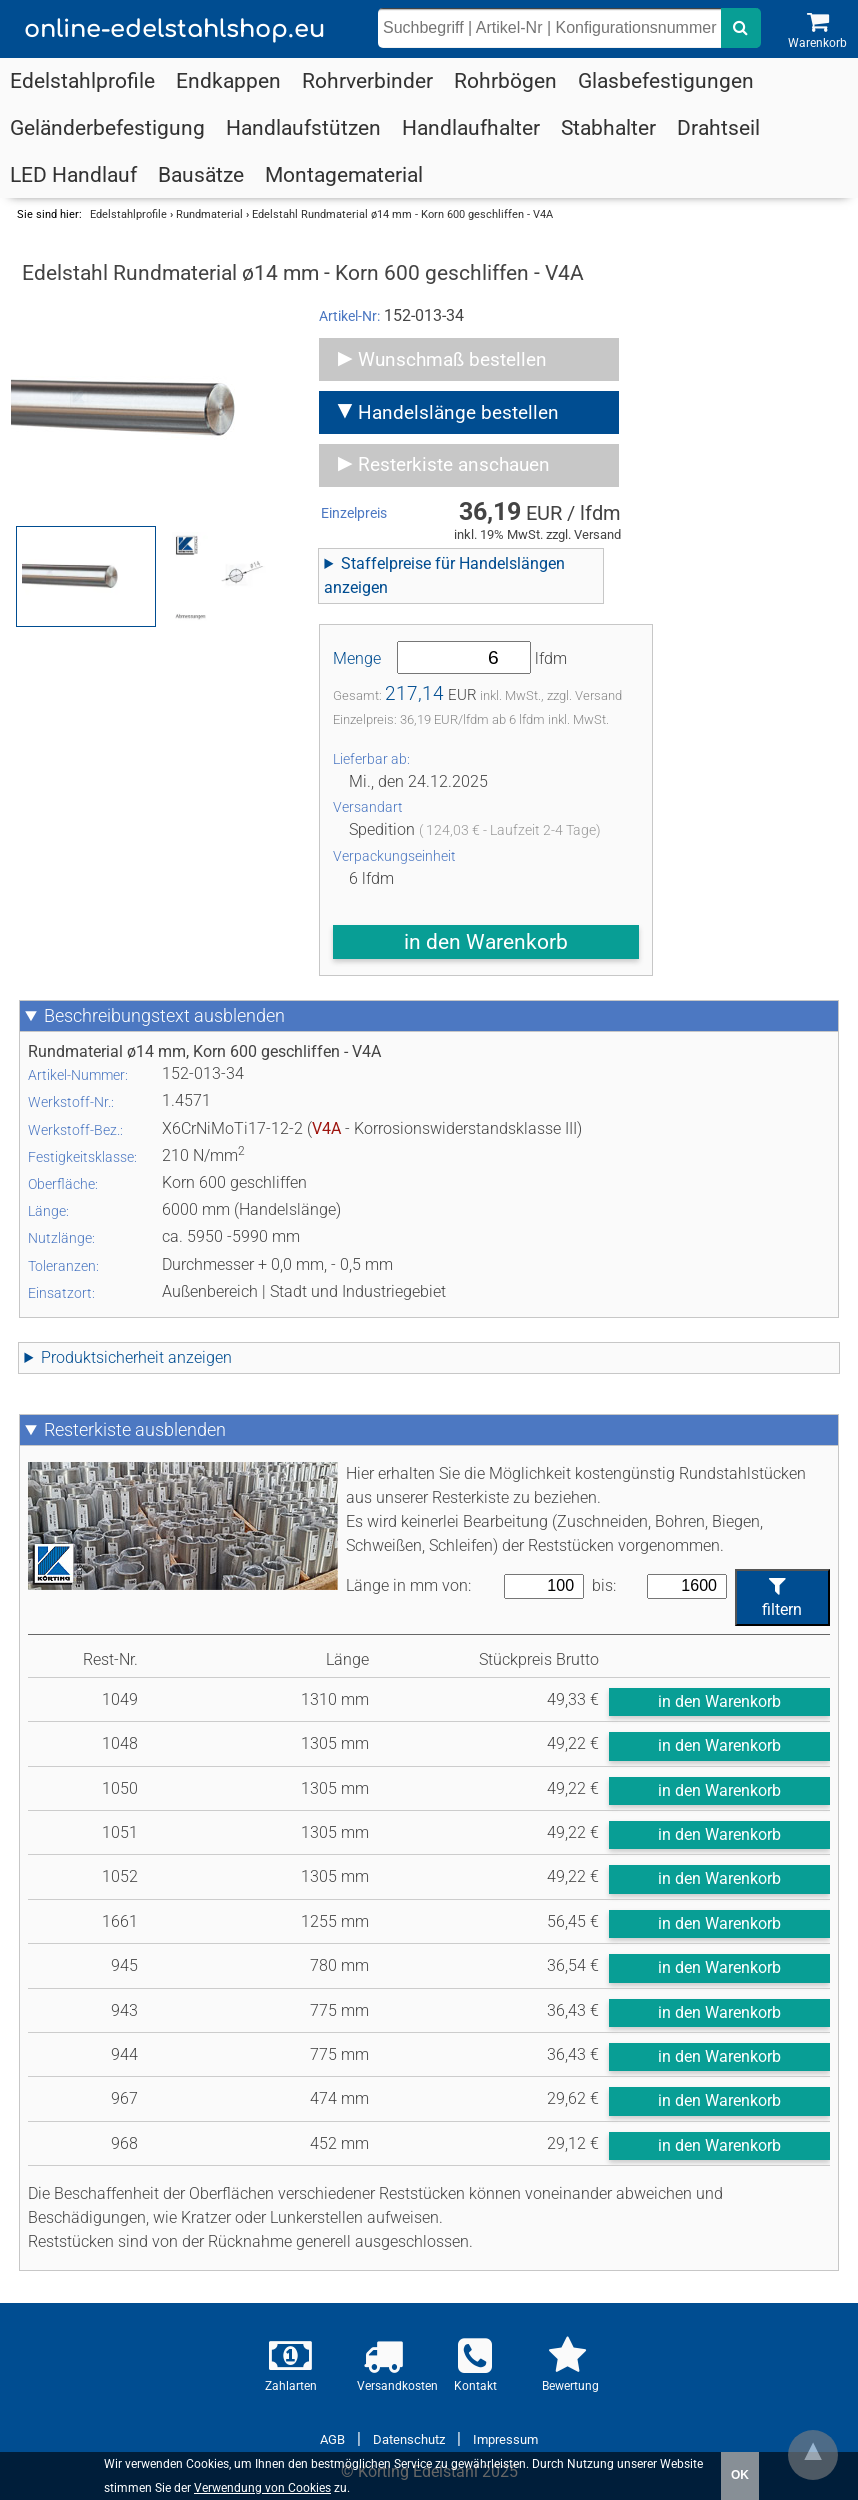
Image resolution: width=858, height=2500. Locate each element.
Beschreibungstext (164, 1016)
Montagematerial (344, 175)
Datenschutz (409, 2439)
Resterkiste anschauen (454, 464)
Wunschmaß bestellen (452, 359)
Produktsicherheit (136, 1357)
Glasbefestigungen (666, 81)
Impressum (505, 2439)
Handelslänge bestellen (458, 412)
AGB (332, 2439)
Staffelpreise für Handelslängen (444, 575)
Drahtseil (718, 128)
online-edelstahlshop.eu (174, 29)
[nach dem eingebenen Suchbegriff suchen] (741, 28)
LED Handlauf (73, 175)
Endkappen (228, 81)
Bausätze (201, 175)
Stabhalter (608, 128)
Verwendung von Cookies (262, 2488)
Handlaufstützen (303, 128)
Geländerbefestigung (107, 128)
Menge (357, 658)
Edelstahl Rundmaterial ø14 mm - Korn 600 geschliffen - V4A (402, 214)
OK (740, 2475)
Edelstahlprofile (82, 81)
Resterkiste (135, 1430)
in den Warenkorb (486, 942)
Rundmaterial (209, 214)
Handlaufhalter (471, 128)
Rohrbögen (505, 81)
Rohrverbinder (367, 81)
